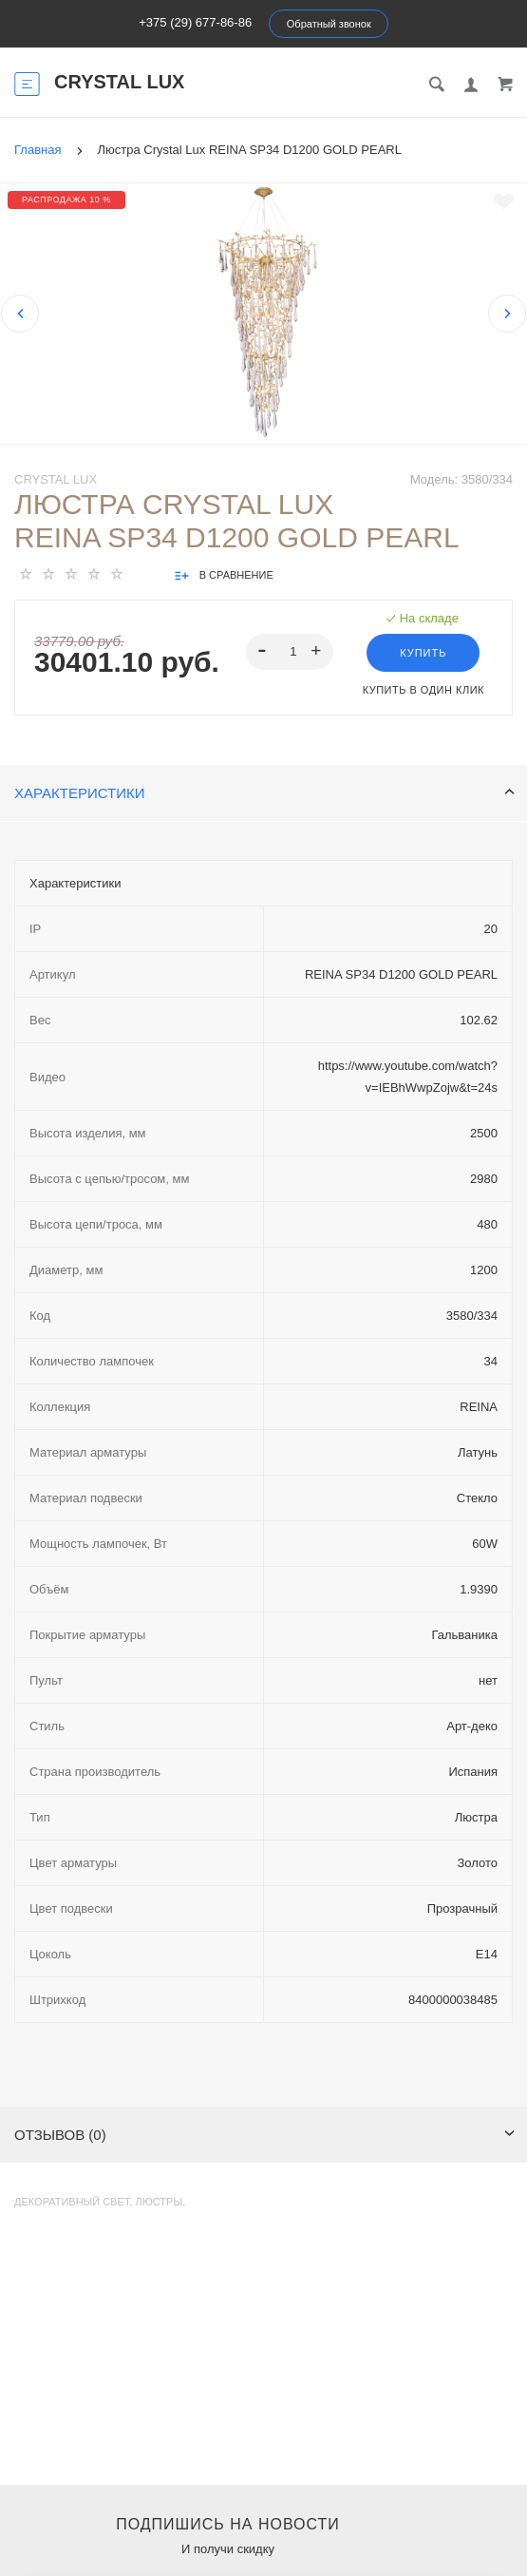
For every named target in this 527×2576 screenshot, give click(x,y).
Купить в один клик (423, 690)
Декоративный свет (71, 2201)
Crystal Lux (55, 479)
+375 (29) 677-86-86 (195, 22)
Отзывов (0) (264, 2135)
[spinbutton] (290, 652)
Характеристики (264, 793)
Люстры (159, 2201)
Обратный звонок (329, 23)
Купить (423, 652)
